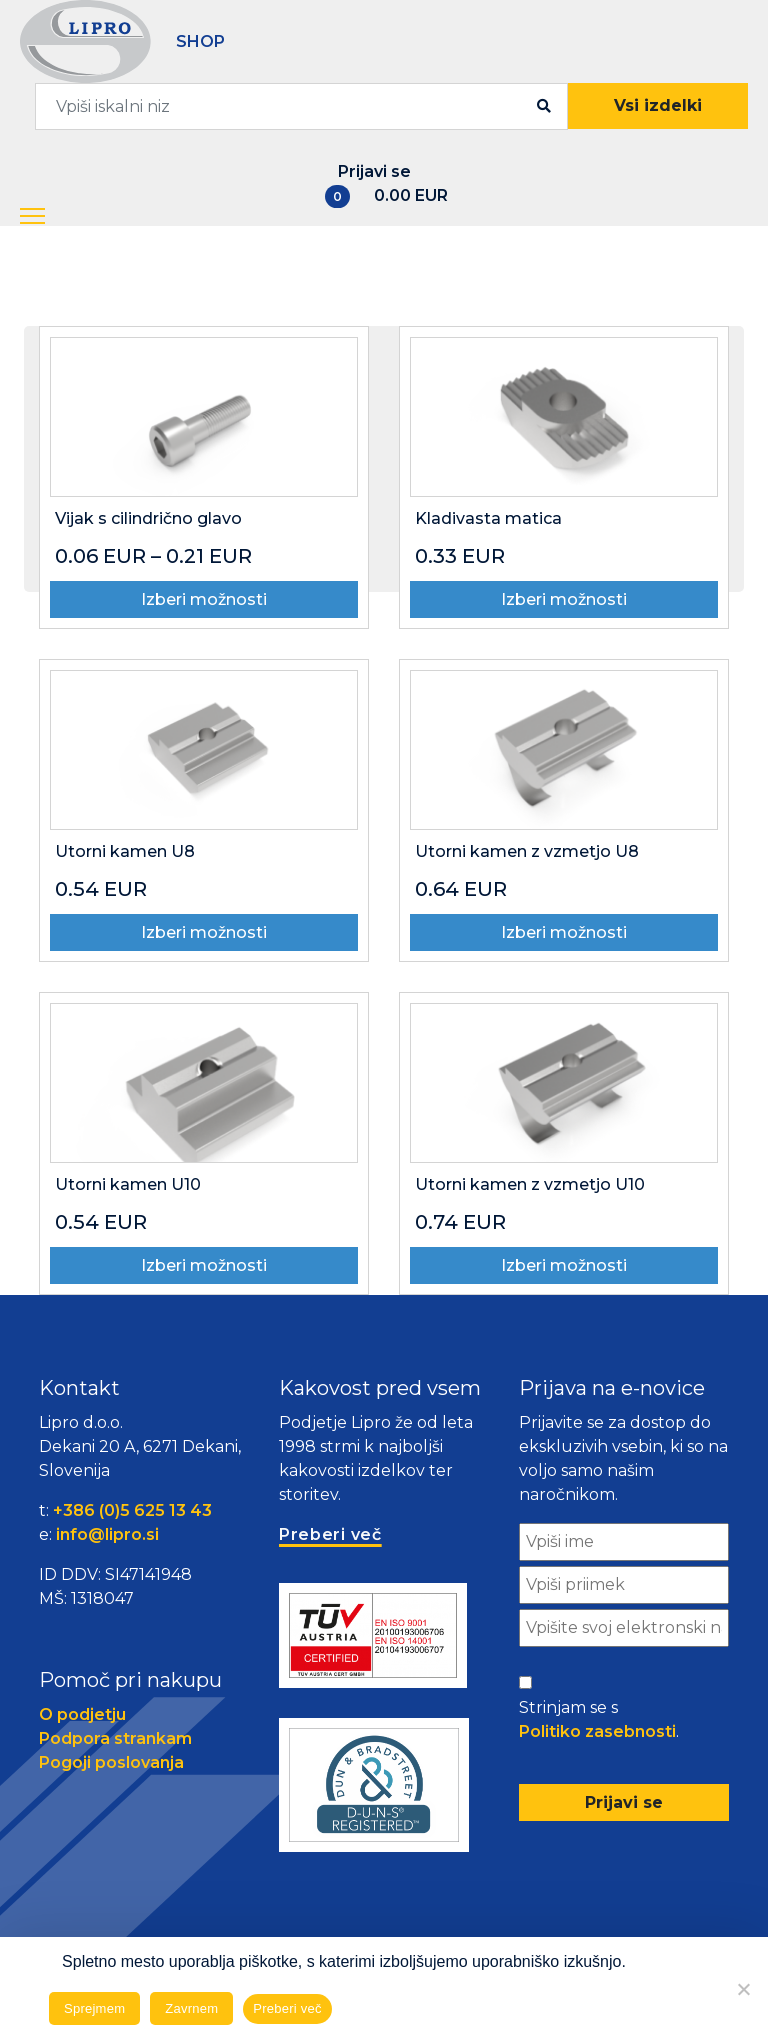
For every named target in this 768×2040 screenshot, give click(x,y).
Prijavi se (374, 171)
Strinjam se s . (599, 1721)
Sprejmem (94, 2008)
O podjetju (82, 1714)
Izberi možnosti (204, 599)
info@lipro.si (107, 1534)
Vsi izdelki (658, 105)
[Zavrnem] (743, 1989)
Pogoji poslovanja (111, 1762)
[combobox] (301, 106)
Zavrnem (191, 2008)
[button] (50, 217)
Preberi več (287, 2008)
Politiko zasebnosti (597, 1731)
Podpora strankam (115, 1738)
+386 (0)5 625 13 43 (132, 1510)
